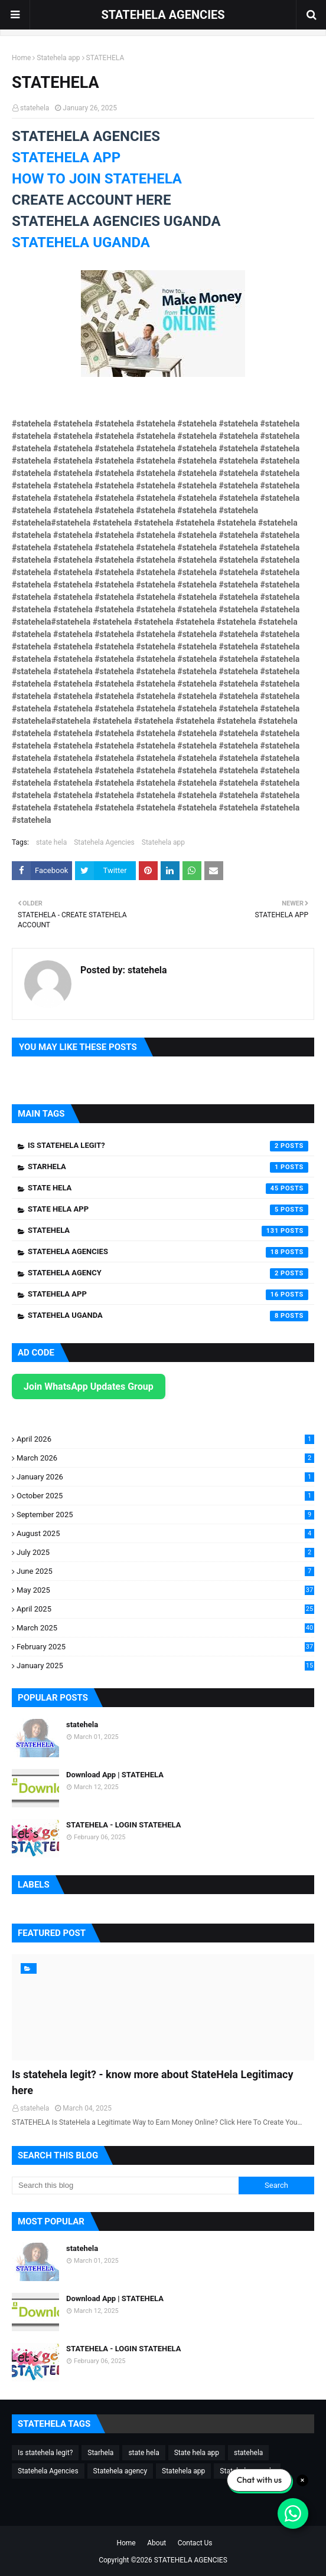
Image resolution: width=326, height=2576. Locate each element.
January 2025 (165, 1665)
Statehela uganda (168, 1316)
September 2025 (165, 1514)
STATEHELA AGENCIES (162, 15)
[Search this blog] (125, 2185)
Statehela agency (168, 1273)
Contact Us (195, 2543)
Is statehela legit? (168, 1146)
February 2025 (165, 1646)
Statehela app (58, 58)
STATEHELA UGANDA (81, 242)
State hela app (168, 1210)
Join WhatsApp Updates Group (89, 1386)
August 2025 (165, 1533)
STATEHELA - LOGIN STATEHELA (123, 1824)
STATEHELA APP (66, 157)
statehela (34, 108)
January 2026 (165, 1476)
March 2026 (165, 1457)
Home (21, 58)
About (156, 2543)
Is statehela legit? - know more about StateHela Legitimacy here (153, 2082)
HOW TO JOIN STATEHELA (97, 178)
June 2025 (165, 1571)
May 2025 (165, 1590)
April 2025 (165, 1608)
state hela (51, 842)
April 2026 (165, 1439)
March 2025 (165, 1627)
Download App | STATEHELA (115, 1774)
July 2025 (165, 1552)
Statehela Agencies (104, 842)
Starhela (168, 1167)
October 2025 (165, 1495)
